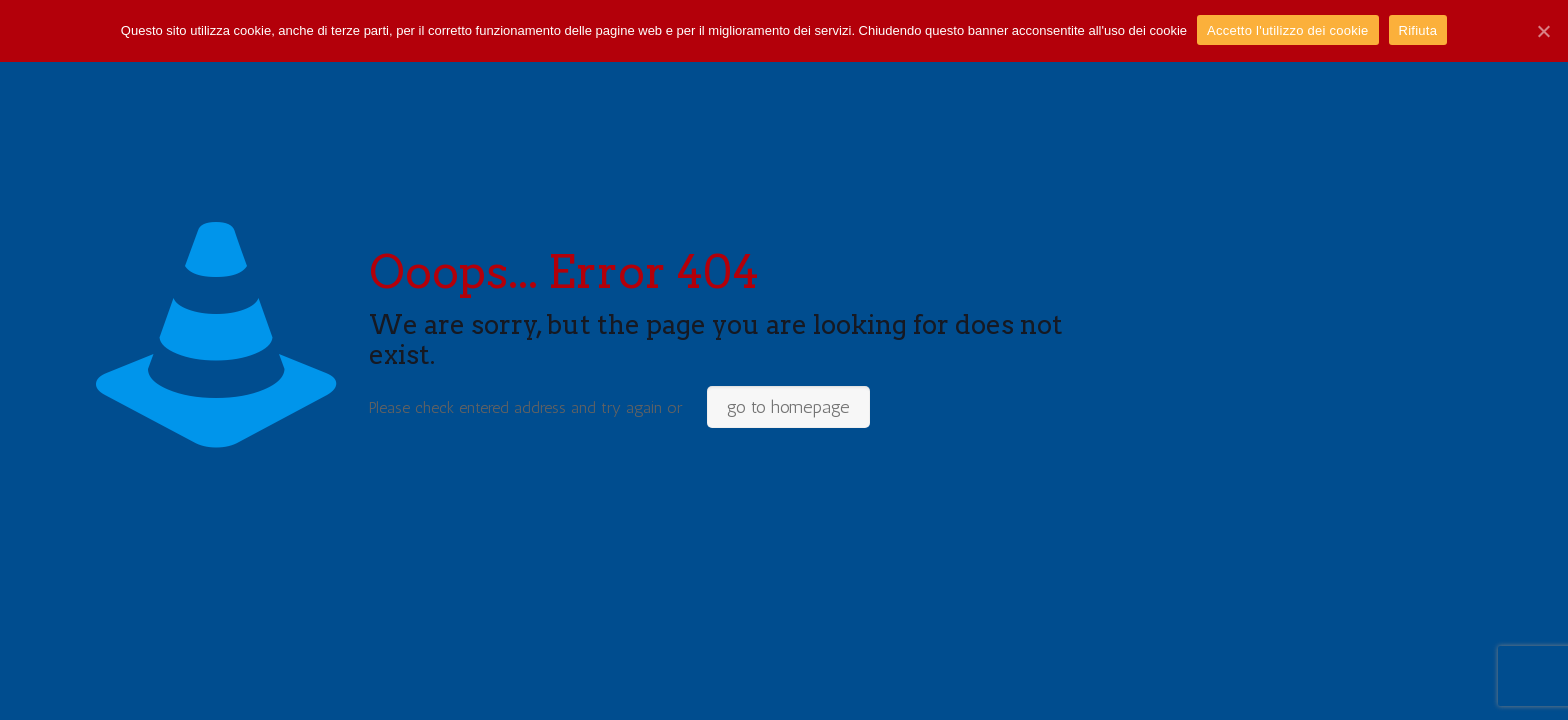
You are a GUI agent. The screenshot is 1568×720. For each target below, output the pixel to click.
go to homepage (788, 407)
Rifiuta (1418, 30)
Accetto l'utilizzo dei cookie (1287, 30)
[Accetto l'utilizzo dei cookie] (1543, 31)
